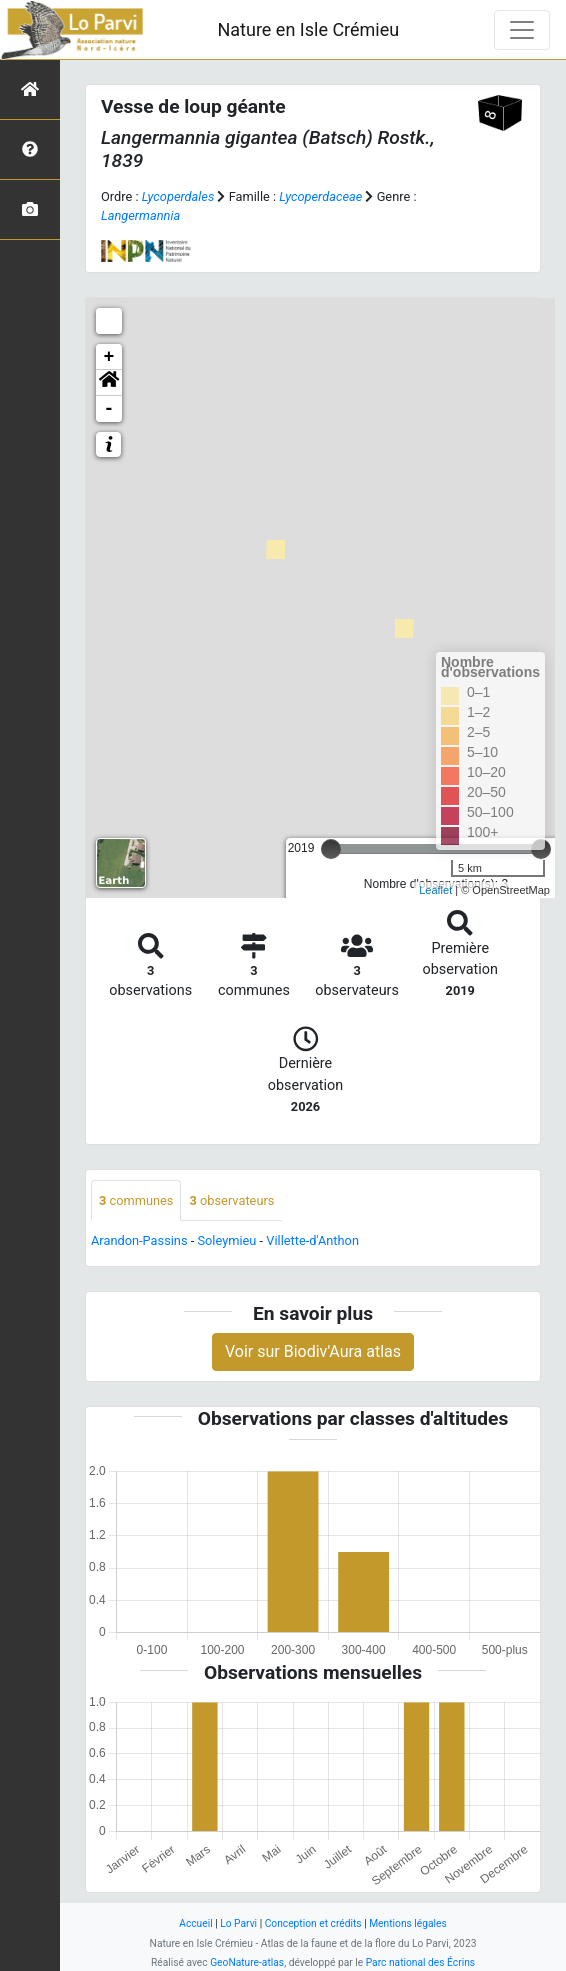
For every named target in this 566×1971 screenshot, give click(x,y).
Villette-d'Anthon (312, 1240)
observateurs (231, 1200)
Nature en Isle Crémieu (308, 29)
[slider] (331, 849)
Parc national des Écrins (420, 1962)
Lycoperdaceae (320, 196)
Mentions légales (408, 1923)
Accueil (195, 1923)
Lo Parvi (238, 1923)
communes (136, 1200)
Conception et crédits (313, 1923)
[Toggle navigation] (522, 30)
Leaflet (435, 890)
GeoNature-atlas (247, 1962)
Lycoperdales (178, 196)
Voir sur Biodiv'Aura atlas (313, 1351)
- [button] (109, 409)
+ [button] (109, 357)
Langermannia (140, 215)
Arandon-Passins (139, 1240)
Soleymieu (226, 1240)
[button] (109, 383)
